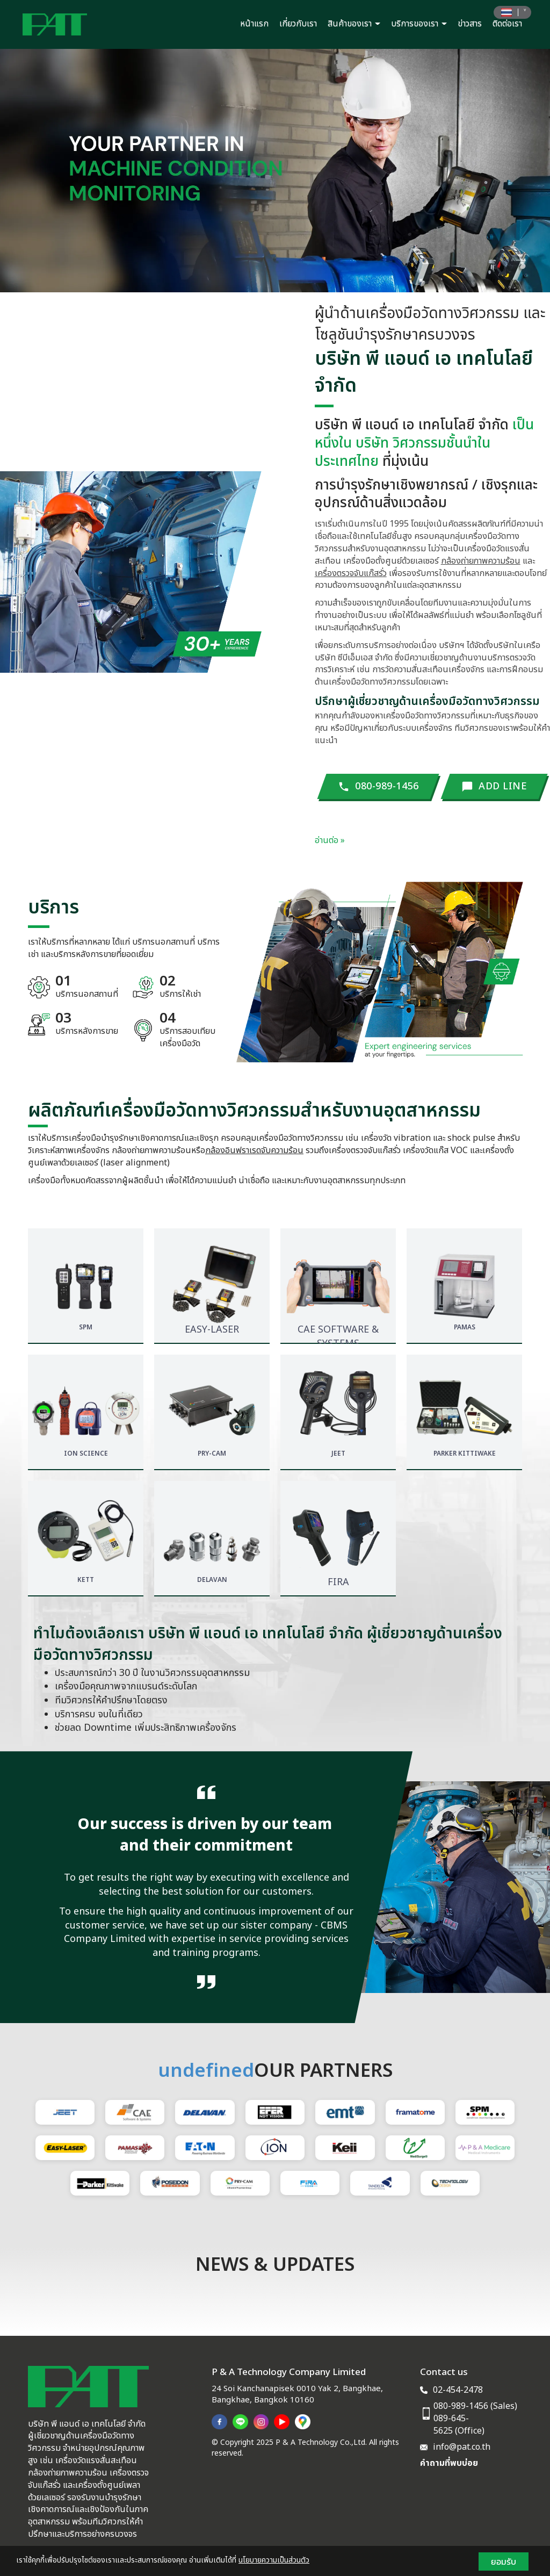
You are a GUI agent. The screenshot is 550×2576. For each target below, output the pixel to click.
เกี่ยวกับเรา (298, 23)
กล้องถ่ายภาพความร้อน (480, 561)
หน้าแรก (254, 23)
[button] (41, 170)
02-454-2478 (458, 2390)
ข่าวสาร (470, 23)
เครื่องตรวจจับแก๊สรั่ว (351, 573)
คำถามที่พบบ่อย (449, 2463)
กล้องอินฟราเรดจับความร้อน (254, 1150)
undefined (206, 2071)
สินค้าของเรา (354, 23)
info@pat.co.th (461, 2447)
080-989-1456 (460, 2406)
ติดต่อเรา (507, 23)
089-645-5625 (451, 2424)
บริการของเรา (419, 23)
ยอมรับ (503, 2561)
